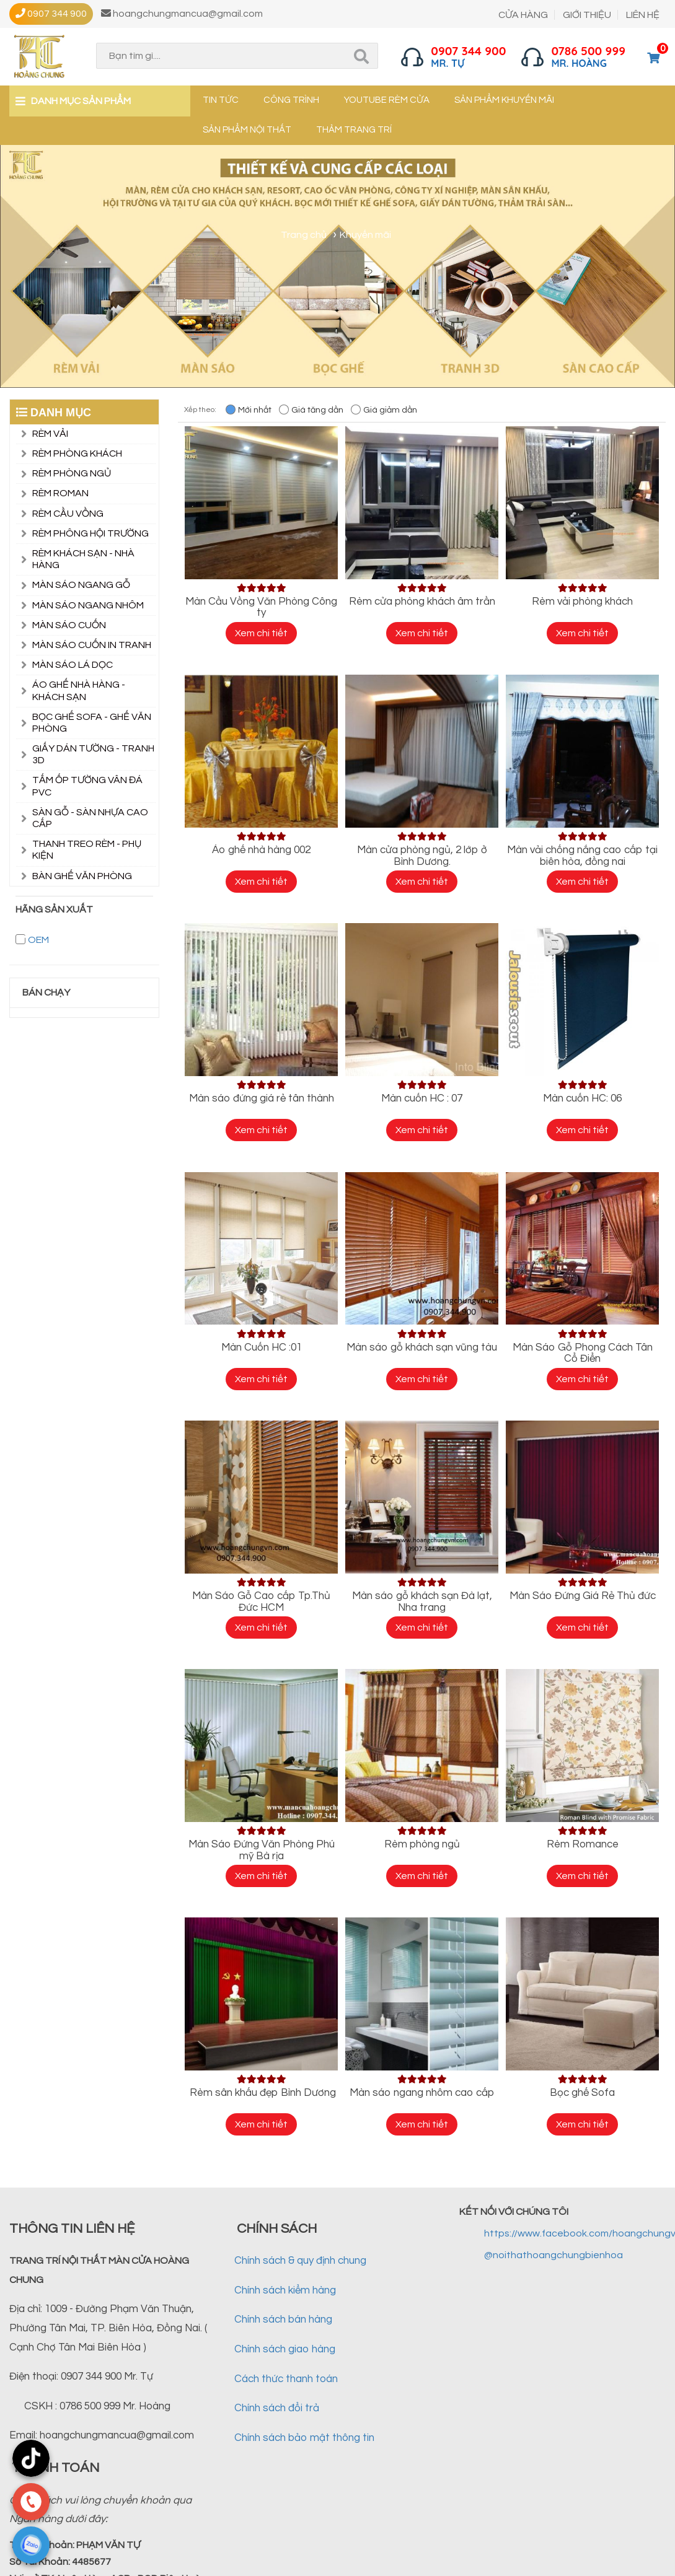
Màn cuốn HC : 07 (421, 1098)
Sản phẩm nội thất (247, 129)
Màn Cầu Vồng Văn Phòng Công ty (261, 607)
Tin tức (221, 100)
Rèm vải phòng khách (582, 601)
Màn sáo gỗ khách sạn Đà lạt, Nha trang (422, 1601)
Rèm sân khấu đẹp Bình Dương (261, 2092)
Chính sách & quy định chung (300, 2260)
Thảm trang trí (354, 129)
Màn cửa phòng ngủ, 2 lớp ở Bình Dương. (422, 855)
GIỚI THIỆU (587, 15)
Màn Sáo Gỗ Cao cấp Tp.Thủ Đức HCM (261, 1601)
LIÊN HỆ (643, 15)
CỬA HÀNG (523, 15)
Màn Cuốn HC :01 (261, 1347)
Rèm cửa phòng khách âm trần (422, 601)
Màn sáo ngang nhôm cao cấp (422, 2092)
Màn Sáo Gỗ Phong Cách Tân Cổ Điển (583, 1353)
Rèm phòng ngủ (422, 1844)
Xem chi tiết (261, 633)
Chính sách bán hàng (283, 2319)
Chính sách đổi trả (276, 2408)
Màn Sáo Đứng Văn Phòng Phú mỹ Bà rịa (261, 1850)
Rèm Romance (583, 1844)
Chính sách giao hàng (284, 2349)
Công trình (291, 100)
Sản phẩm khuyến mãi (504, 100)
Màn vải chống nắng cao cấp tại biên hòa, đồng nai (582, 855)
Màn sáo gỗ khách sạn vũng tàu (421, 1347)
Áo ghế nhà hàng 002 (261, 850)
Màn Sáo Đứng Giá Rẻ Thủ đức (583, 1595)
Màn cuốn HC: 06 (582, 1098)
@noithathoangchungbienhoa (553, 2255)
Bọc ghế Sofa (582, 2092)
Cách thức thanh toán (286, 2379)
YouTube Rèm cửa (387, 100)
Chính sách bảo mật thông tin (304, 2437)
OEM (38, 940)
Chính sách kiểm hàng (285, 2290)
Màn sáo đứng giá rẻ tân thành (261, 1098)
